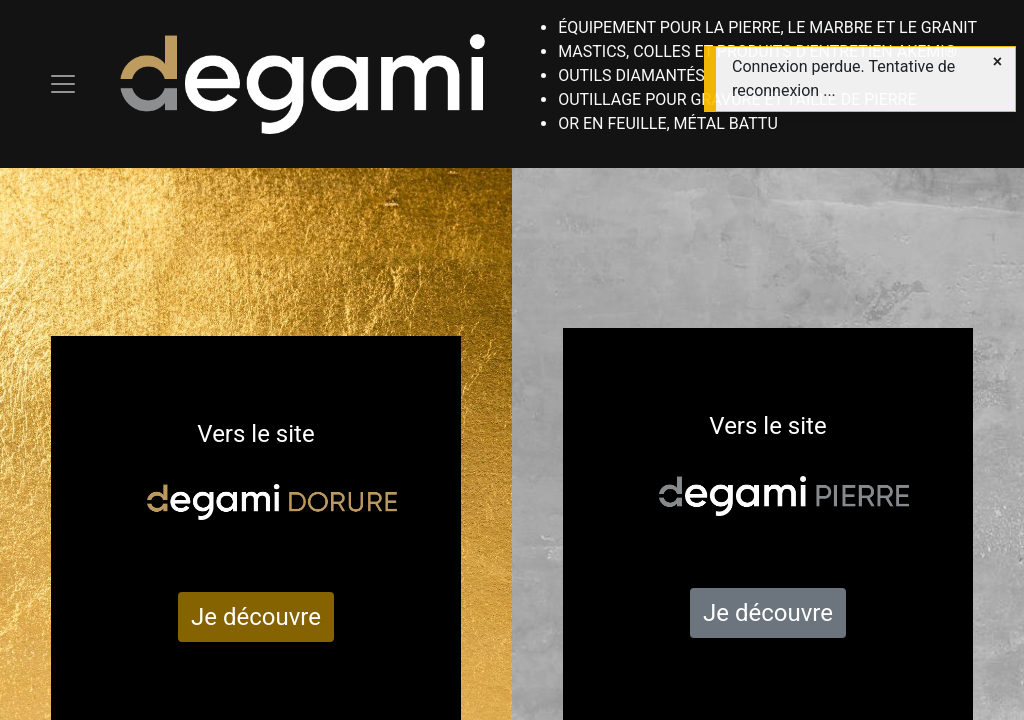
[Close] (997, 62)
